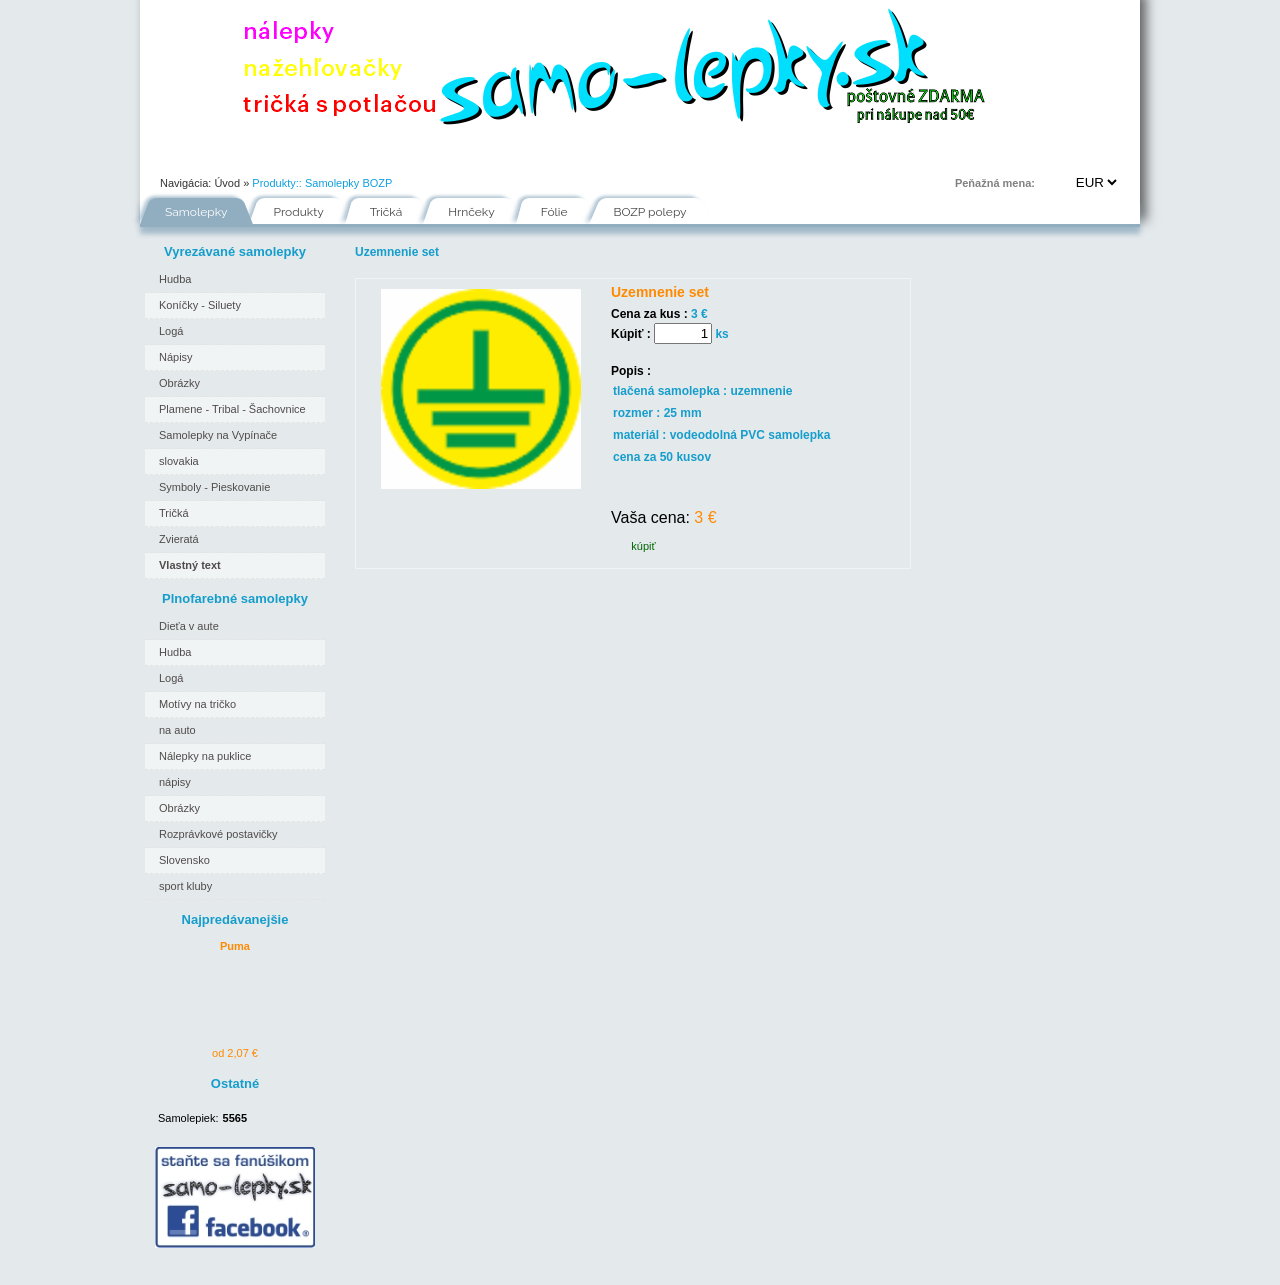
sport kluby (185, 886)
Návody (479, 154)
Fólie (560, 154)
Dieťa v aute (189, 626)
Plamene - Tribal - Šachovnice (232, 409)
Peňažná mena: (995, 183)
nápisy (175, 782)
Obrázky (179, 383)
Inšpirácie (646, 154)
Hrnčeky (471, 212)
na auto (177, 730)
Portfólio (260, 154)
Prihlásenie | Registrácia (1058, 154)
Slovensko (184, 860)
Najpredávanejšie (235, 919)
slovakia (179, 461)
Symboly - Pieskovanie (214, 487)
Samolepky (196, 212)
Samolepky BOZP (348, 183)
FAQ (731, 154)
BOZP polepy (650, 212)
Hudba (175, 279)
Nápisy (176, 357)
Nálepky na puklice (205, 756)
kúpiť (643, 546)
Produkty (299, 212)
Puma (235, 946)
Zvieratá (179, 539)
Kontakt (811, 154)
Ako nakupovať (371, 154)
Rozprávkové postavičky (218, 834)
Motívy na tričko (197, 704)
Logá (171, 331)
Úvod (176, 154)
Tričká (386, 212)
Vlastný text (190, 565)
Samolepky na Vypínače (218, 435)
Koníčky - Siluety (200, 305)
